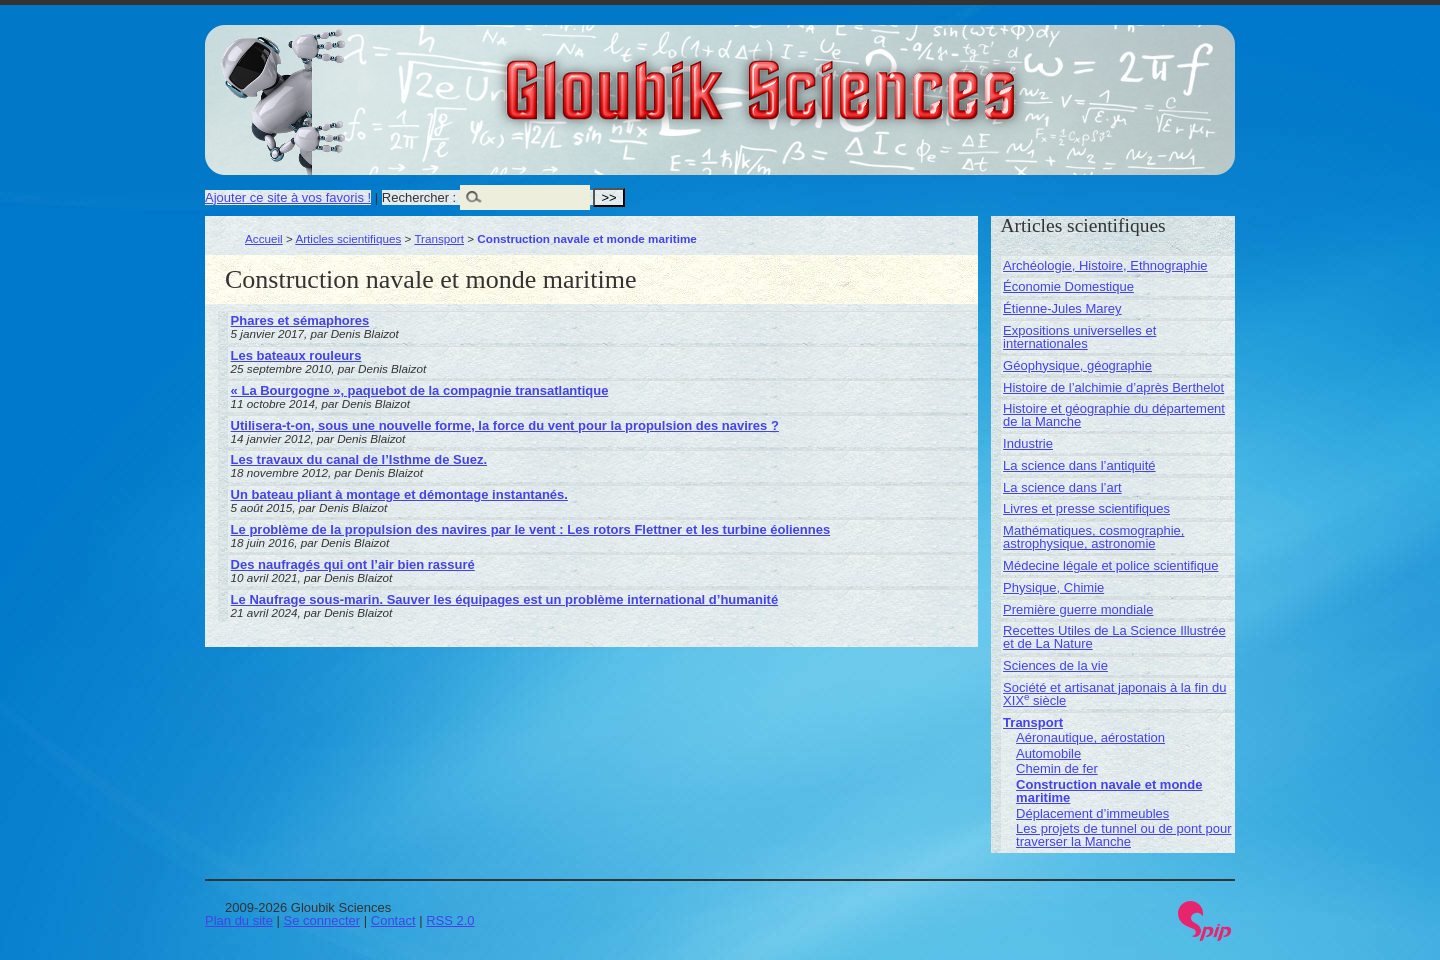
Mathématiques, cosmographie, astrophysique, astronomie (1093, 537)
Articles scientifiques (348, 238)
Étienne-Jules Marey (1062, 308)
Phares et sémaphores (300, 320)
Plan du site (239, 920)
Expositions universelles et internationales (1079, 337)
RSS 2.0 (450, 920)
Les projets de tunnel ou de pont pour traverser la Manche (1123, 835)
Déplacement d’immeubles (1092, 813)
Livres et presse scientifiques (1086, 508)
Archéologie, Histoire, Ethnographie (1105, 265)
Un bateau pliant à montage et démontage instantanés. (399, 494)
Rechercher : (419, 197)
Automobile (1048, 753)
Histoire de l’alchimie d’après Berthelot (1113, 387)
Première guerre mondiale (1078, 609)
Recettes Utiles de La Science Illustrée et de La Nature (1114, 637)
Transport (439, 238)
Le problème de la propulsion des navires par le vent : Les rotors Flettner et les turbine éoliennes (531, 529)
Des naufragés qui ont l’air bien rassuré (353, 564)
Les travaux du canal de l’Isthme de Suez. (359, 459)
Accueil (264, 238)
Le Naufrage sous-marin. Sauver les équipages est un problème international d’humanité (505, 599)
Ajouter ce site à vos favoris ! (288, 197)
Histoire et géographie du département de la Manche (1114, 415)
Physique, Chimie (1053, 587)
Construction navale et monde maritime (1109, 791)
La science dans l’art (1062, 487)
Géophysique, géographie (1077, 365)
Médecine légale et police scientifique (1110, 565)
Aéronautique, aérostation (1090, 737)
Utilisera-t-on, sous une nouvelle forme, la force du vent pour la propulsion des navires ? (505, 425)
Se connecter (322, 920)
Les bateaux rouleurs (296, 355)
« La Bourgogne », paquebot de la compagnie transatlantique (420, 390)
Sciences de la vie (1055, 665)
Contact (393, 920)
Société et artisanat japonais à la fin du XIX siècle (1114, 694)
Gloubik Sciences (873, 78)
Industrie (1028, 443)
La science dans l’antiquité (1079, 465)
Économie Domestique (1068, 286)
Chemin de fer (1057, 768)
